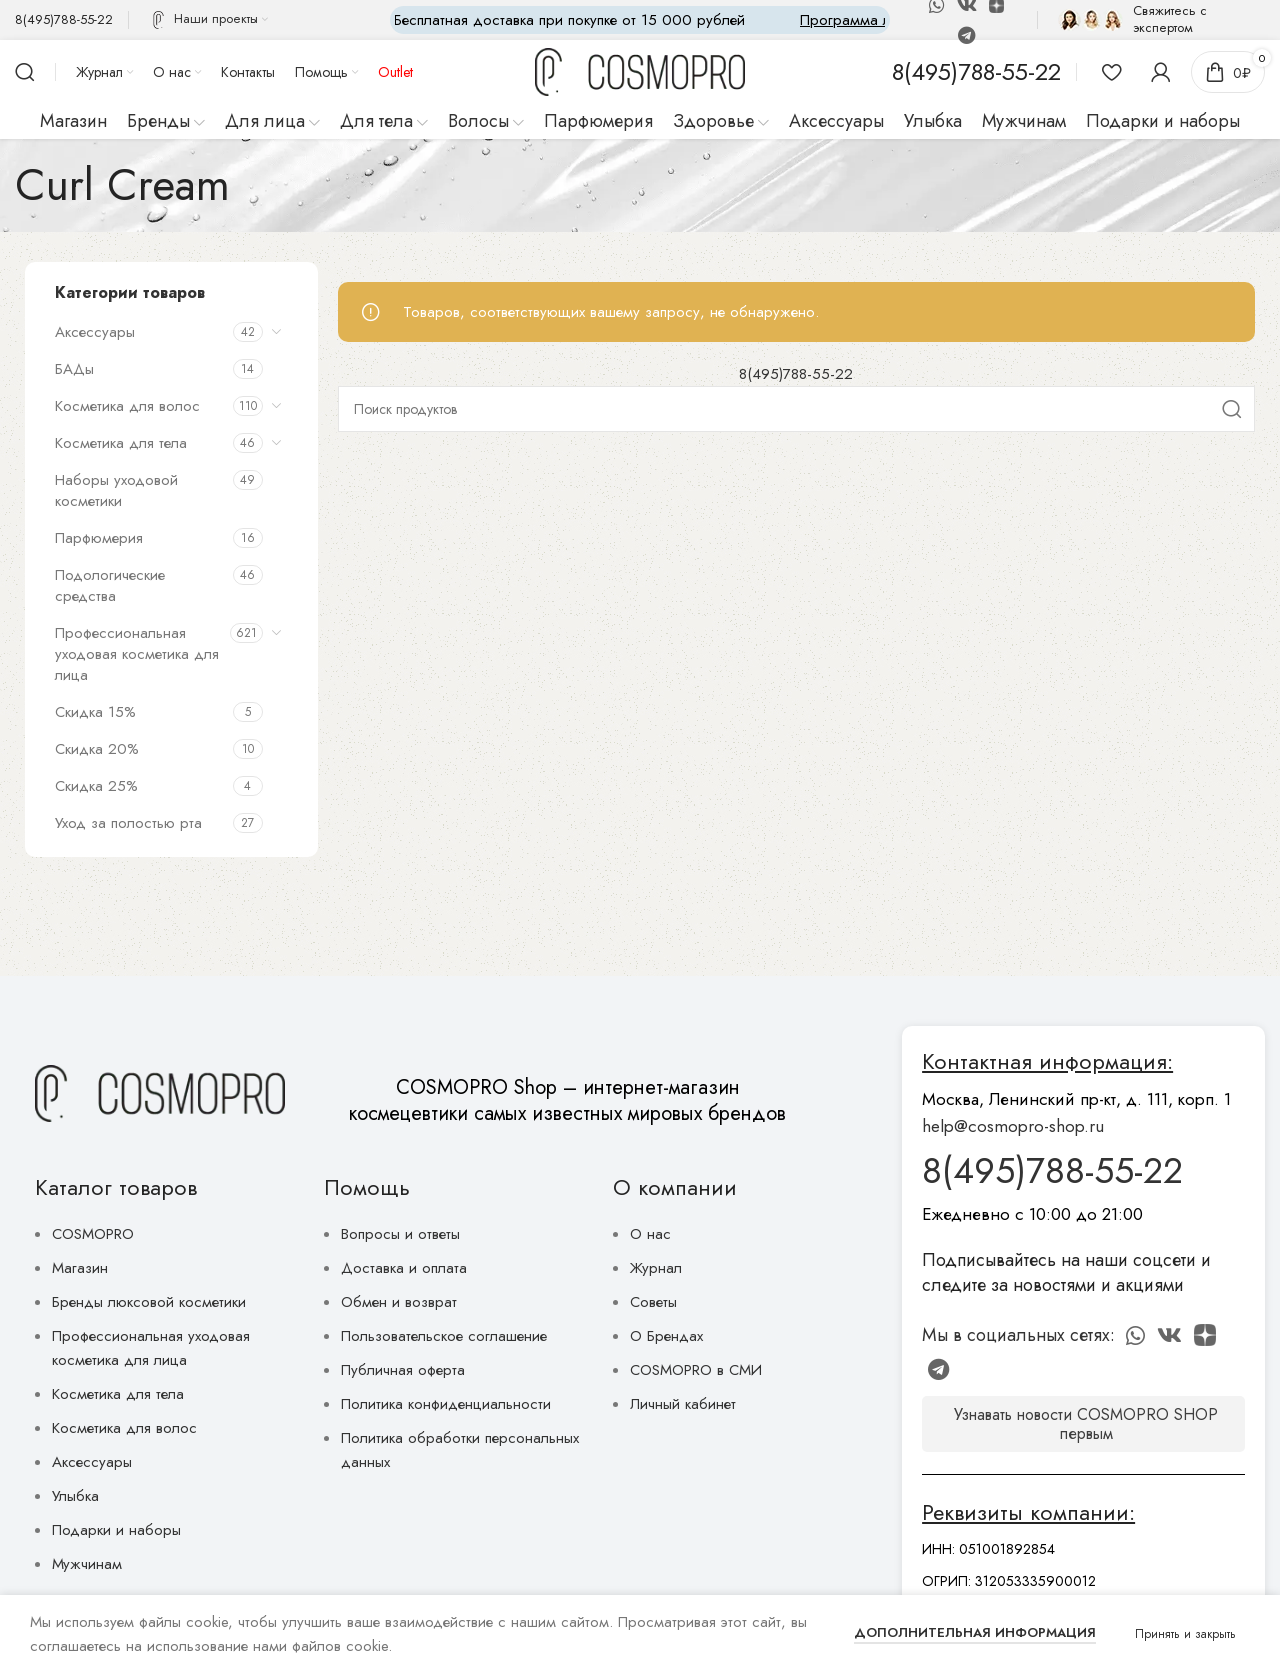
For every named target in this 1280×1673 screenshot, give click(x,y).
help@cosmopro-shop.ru (1013, 1126)
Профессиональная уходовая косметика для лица (137, 654)
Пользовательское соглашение (444, 1336)
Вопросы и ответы (400, 1234)
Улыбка (75, 1496)
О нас (650, 1234)
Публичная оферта (403, 1370)
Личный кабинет (683, 1404)
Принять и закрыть (1185, 1634)
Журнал (656, 1268)
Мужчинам (87, 1564)
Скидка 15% (95, 712)
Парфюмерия (99, 538)
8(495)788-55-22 (796, 374)
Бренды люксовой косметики (149, 1302)
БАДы (74, 369)
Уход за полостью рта (128, 823)
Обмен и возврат (399, 1302)
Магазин (80, 1268)
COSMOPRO (93, 1234)
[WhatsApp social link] (1135, 1335)
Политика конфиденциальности (446, 1404)
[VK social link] (1169, 1335)
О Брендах (666, 1336)
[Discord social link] (1205, 1335)
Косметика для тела (121, 443)
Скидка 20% (97, 749)
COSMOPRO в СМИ (696, 1370)
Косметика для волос (127, 406)
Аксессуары (95, 332)
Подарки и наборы (116, 1530)
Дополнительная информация (975, 1632)
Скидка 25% (96, 786)
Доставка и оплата (404, 1268)
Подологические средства (110, 585)
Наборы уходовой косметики (116, 490)
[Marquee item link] (670, 20)
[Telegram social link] (966, 35)
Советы (653, 1302)
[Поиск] (25, 72)
